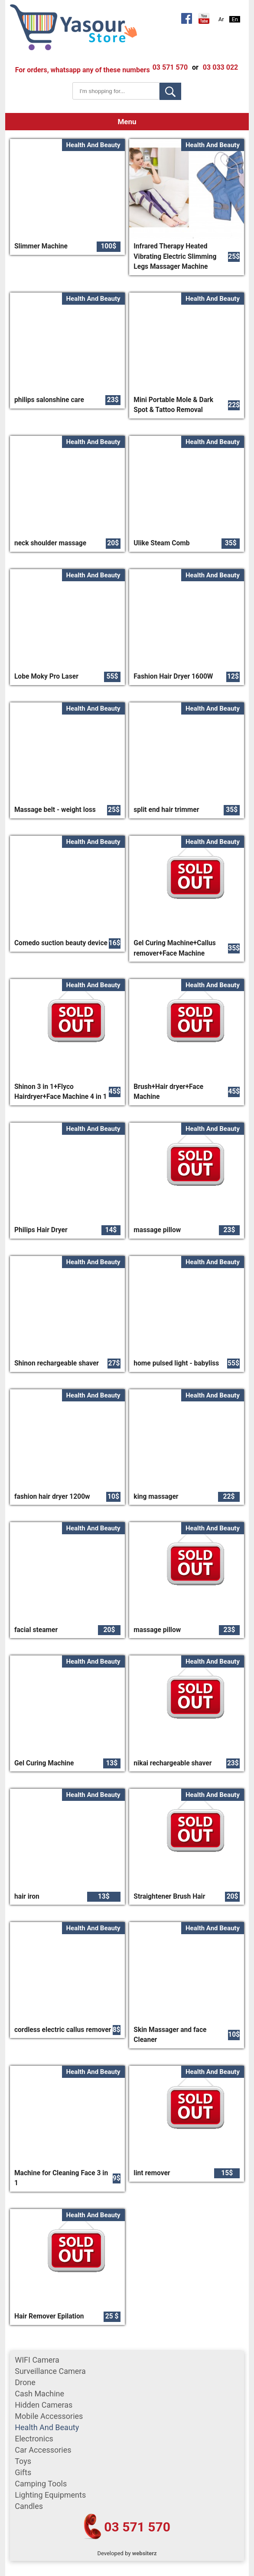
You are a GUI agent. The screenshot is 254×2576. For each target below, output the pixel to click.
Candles (29, 2506)
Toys (23, 2461)
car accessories (43, 2449)
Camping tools (41, 2483)
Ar (221, 19)
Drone (25, 2382)
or (195, 67)
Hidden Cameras (43, 2404)
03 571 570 (137, 2526)
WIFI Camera (37, 2359)
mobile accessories (49, 2416)
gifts (23, 2472)
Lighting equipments (50, 2494)
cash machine (39, 2393)
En (234, 19)
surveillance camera (50, 2371)
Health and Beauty (47, 2427)
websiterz (144, 2553)
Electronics (34, 2438)
